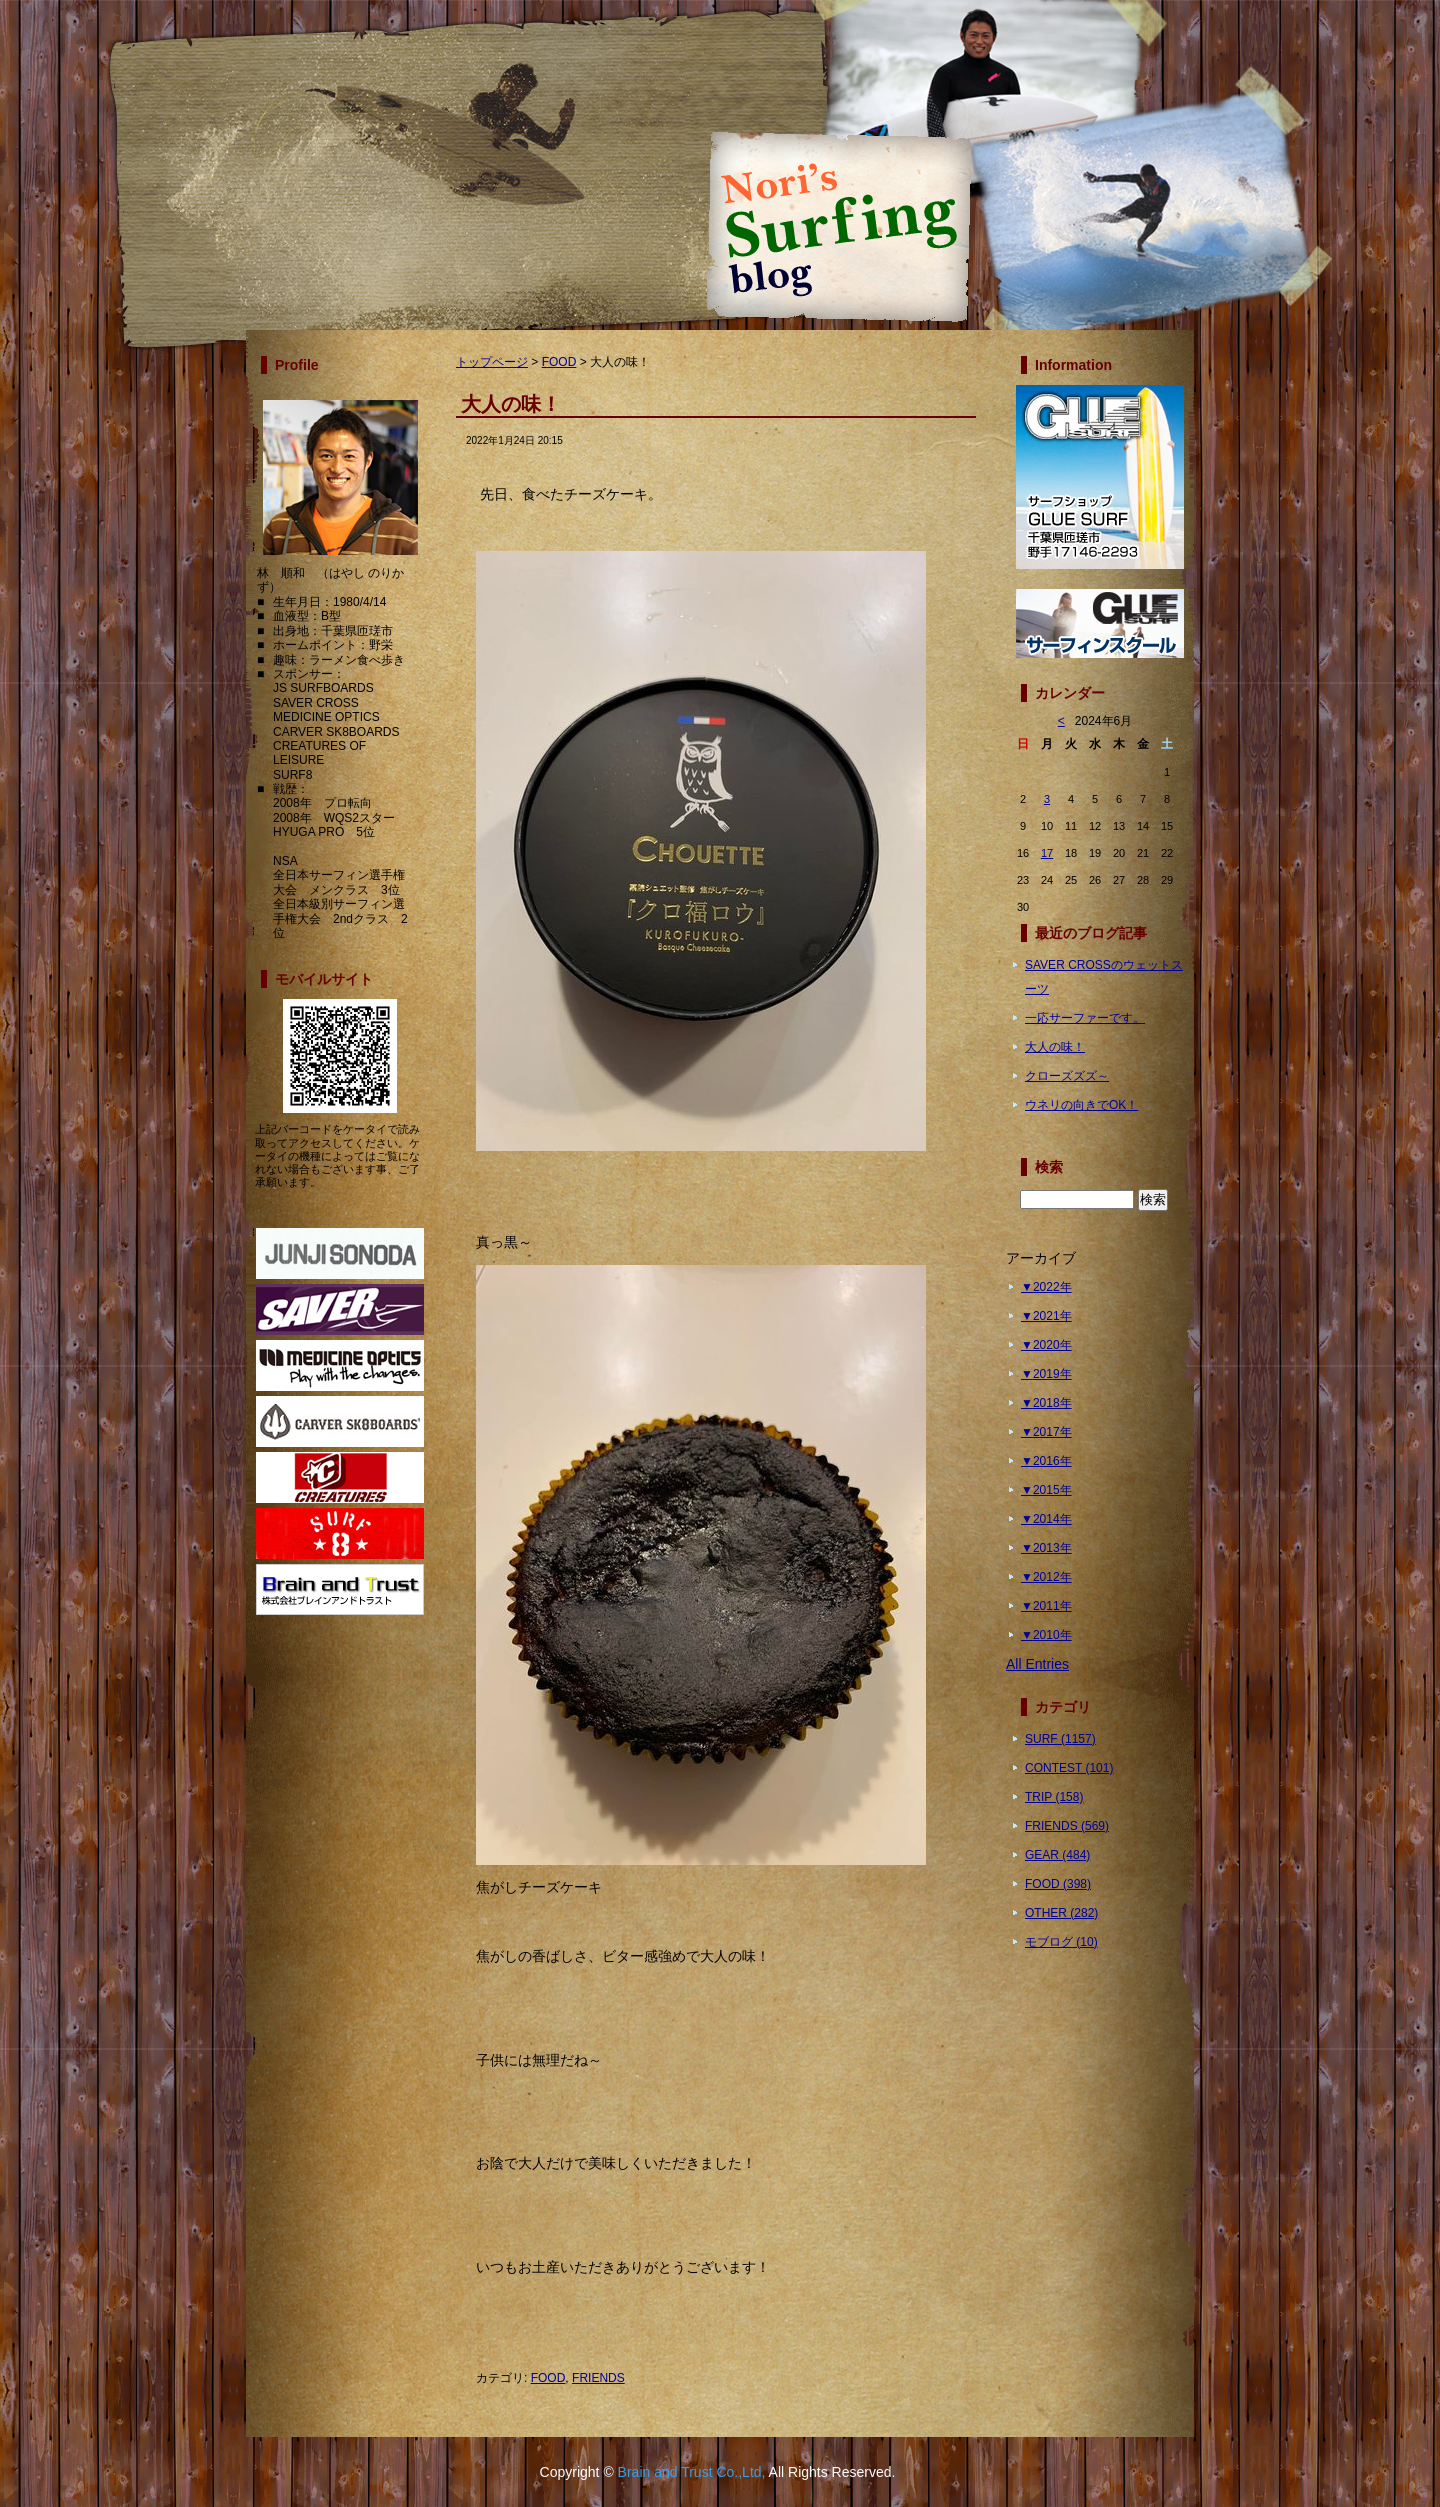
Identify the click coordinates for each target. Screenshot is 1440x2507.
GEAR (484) (1057, 1855)
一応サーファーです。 (1085, 1018)
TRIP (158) (1054, 1797)
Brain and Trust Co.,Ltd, (692, 2472)
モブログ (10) (1061, 1942)
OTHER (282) (1061, 1913)
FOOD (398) (1058, 1884)
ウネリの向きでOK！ (1081, 1105)
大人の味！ (1055, 1047)
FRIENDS (598, 2378)
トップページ (492, 362)
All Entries (1037, 1664)
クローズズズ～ (1067, 1076)
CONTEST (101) (1069, 1768)
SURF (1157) (1060, 1739)
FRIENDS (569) (1067, 1826)
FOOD (559, 362)
